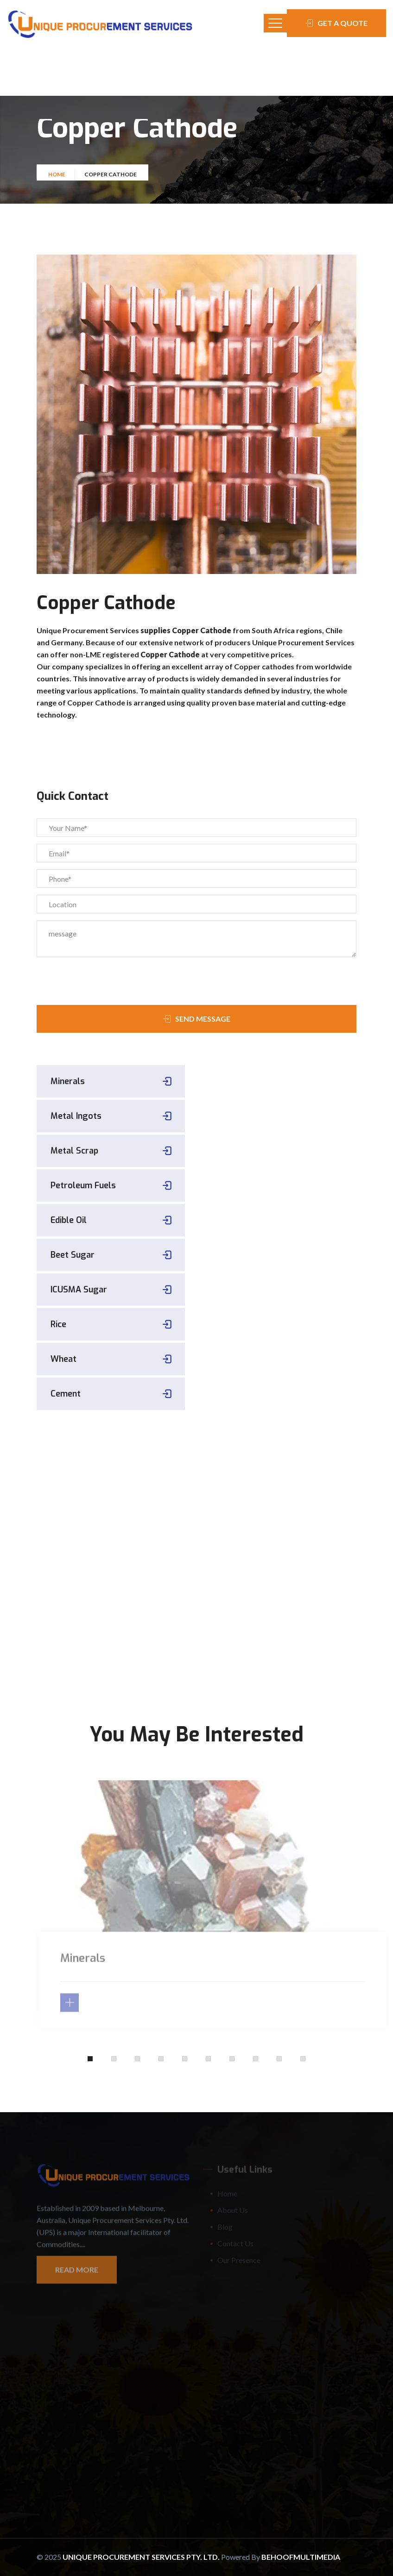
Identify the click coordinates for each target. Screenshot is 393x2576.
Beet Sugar (73, 1254)
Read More (76, 2274)
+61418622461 (110, 1598)
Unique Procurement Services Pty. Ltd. (142, 2556)
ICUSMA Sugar (79, 1289)
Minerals (68, 1081)
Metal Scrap (74, 1150)
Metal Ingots (76, 1116)
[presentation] (89, 978)
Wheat (63, 1359)
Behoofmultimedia (300, 2556)
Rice (58, 1324)
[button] (90, 2058)
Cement (66, 1393)
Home (56, 179)
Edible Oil (69, 1220)
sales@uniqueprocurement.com (111, 1612)
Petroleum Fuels (83, 1185)
